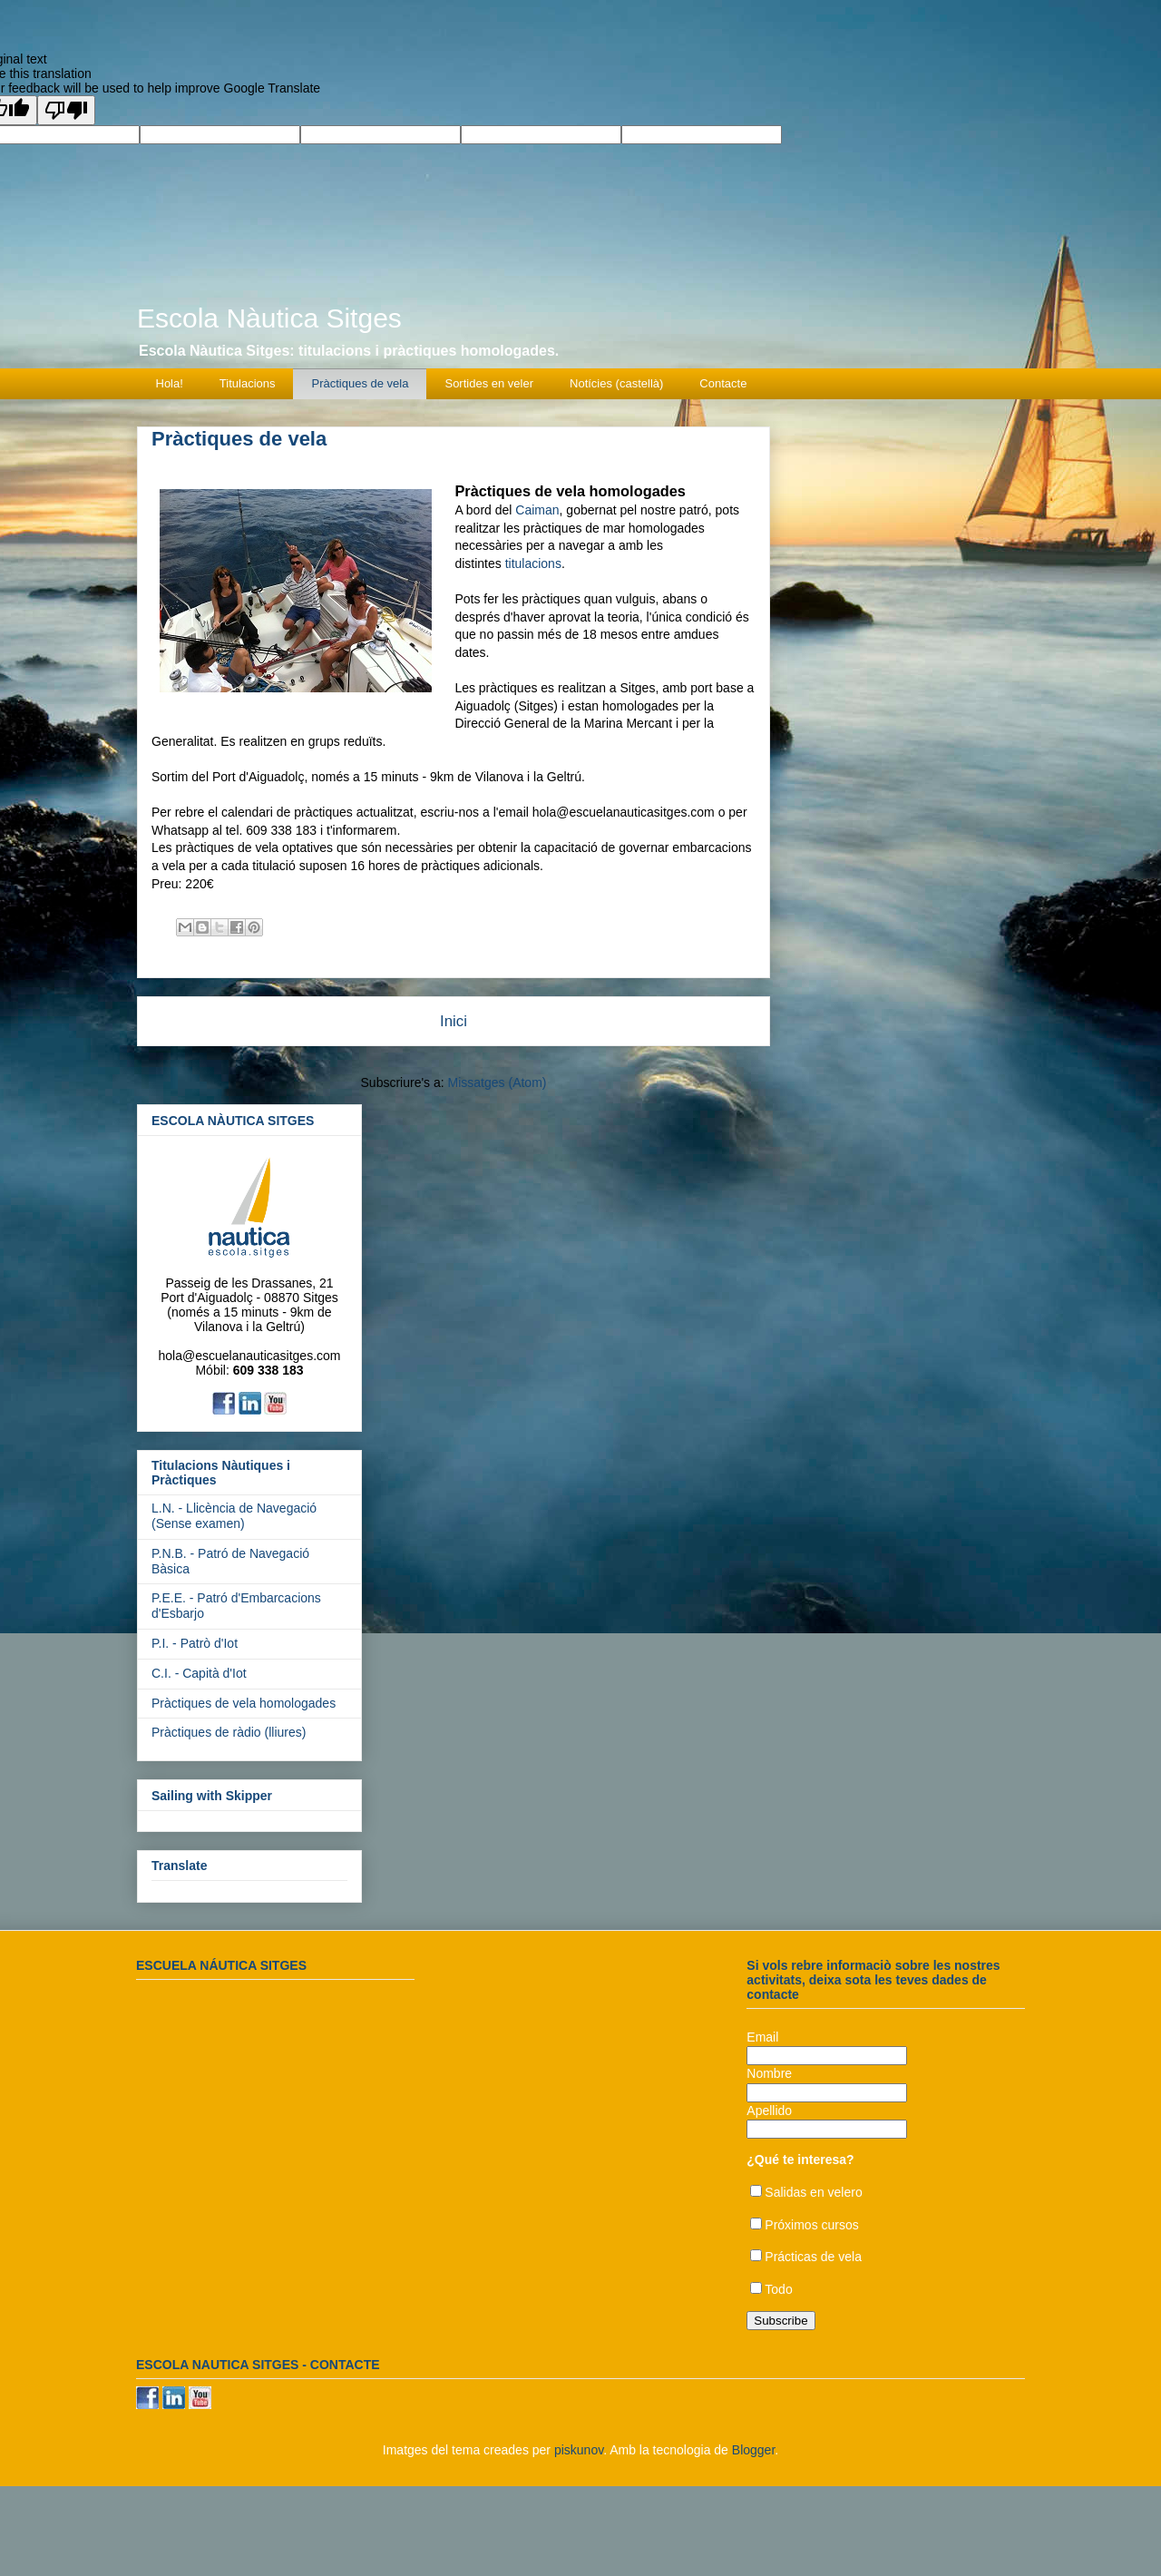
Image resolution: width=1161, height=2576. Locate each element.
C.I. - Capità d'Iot (199, 1673)
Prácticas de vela (813, 2256)
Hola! (169, 383)
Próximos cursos (811, 2225)
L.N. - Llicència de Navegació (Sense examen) (234, 1516)
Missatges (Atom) (497, 1082)
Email (762, 2037)
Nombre (769, 2073)
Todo (778, 2289)
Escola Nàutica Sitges (269, 318)
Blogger (753, 2450)
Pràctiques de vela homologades (243, 1703)
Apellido (769, 2110)
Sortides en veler (488, 383)
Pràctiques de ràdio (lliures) (228, 1732)
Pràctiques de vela (360, 383)
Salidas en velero (813, 2192)
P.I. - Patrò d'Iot (194, 1643)
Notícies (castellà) (616, 383)
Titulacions (248, 383)
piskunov (578, 2450)
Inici (453, 1021)
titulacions (533, 563)
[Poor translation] (66, 110)
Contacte (722, 383)
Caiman (537, 510)
